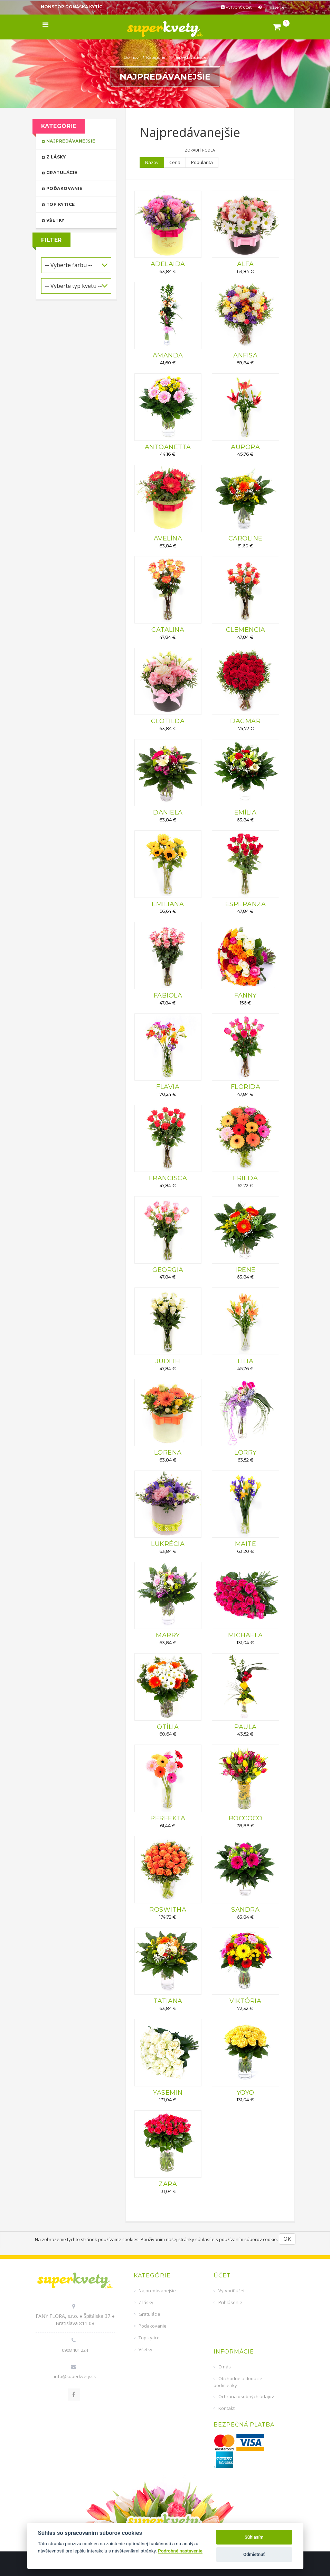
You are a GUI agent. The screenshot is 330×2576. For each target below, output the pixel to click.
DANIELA (168, 812)
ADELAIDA (168, 264)
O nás (224, 2367)
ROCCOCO (246, 1818)
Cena (174, 162)
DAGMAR (245, 721)
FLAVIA (167, 1087)
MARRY (168, 1635)
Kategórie (156, 57)
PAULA (245, 1727)
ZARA (168, 2184)
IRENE (245, 1270)
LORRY (245, 1452)
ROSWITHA (167, 1909)
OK (287, 2239)
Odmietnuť (254, 2554)
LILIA (246, 1361)
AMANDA (168, 355)
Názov (152, 162)
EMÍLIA (245, 812)
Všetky (73, 220)
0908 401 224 (75, 2350)
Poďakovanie (73, 188)
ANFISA (245, 355)
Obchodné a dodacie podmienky (238, 2381)
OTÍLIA (168, 1727)
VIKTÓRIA (245, 2001)
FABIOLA (168, 995)
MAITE (245, 1544)
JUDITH (167, 1361)
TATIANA (167, 2001)
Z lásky (73, 157)
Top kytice (73, 204)
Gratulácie (73, 172)
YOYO (245, 2092)
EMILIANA (168, 904)
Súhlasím (254, 2537)
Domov (132, 57)
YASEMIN (168, 2092)
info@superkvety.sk (75, 2376)
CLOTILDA (168, 721)
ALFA (245, 264)
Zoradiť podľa (200, 150)
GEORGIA (167, 1270)
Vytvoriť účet (236, 7)
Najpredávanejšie (73, 141)
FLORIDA (246, 1087)
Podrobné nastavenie (180, 2551)
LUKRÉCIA (168, 1544)
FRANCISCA (168, 1178)
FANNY (245, 995)
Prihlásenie (271, 7)
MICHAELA (245, 1635)
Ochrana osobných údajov (246, 2396)
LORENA (168, 1452)
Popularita (202, 162)
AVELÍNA (168, 538)
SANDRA (245, 1909)
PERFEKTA (167, 1818)
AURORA (245, 447)
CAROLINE (245, 538)
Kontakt (226, 2408)
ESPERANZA (245, 904)
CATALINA (167, 630)
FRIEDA (245, 1178)
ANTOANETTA (168, 447)
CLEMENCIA (245, 630)
